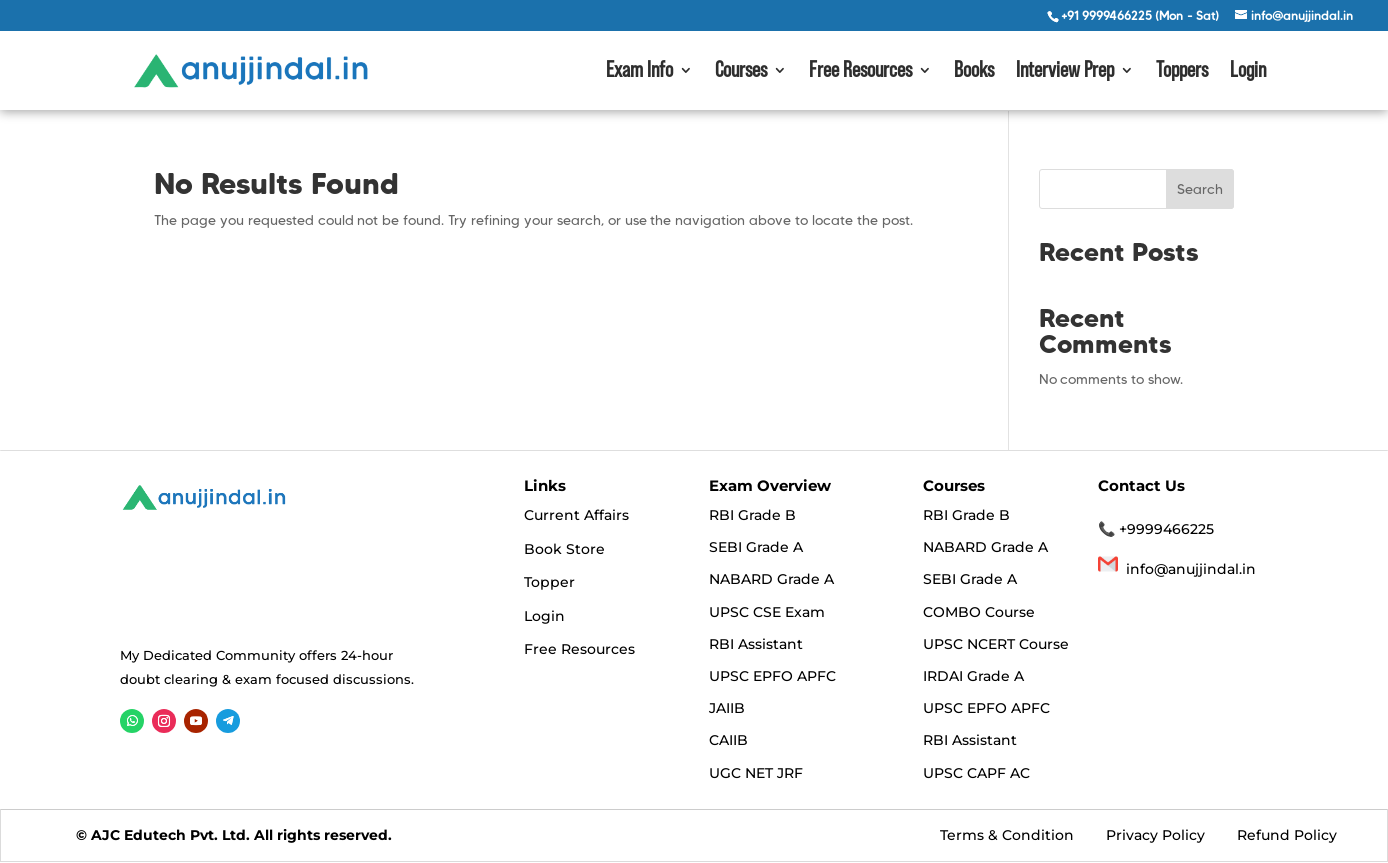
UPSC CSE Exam (767, 612)
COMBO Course (979, 612)
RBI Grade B (752, 515)
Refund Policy (1287, 835)
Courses (741, 72)
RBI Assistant (756, 644)
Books (974, 72)
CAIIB (728, 741)
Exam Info (639, 72)
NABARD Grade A (771, 580)
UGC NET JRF (756, 773)
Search (1200, 189)
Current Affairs (576, 515)
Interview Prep (1065, 72)
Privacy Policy (1155, 835)
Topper (549, 582)
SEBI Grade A (756, 547)
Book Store (564, 549)
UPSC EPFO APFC (772, 676)
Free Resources (860, 72)
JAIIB (727, 708)
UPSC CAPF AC (976, 773)
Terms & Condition (1009, 835)
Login (1248, 72)
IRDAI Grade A (973, 676)
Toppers (1182, 72)
